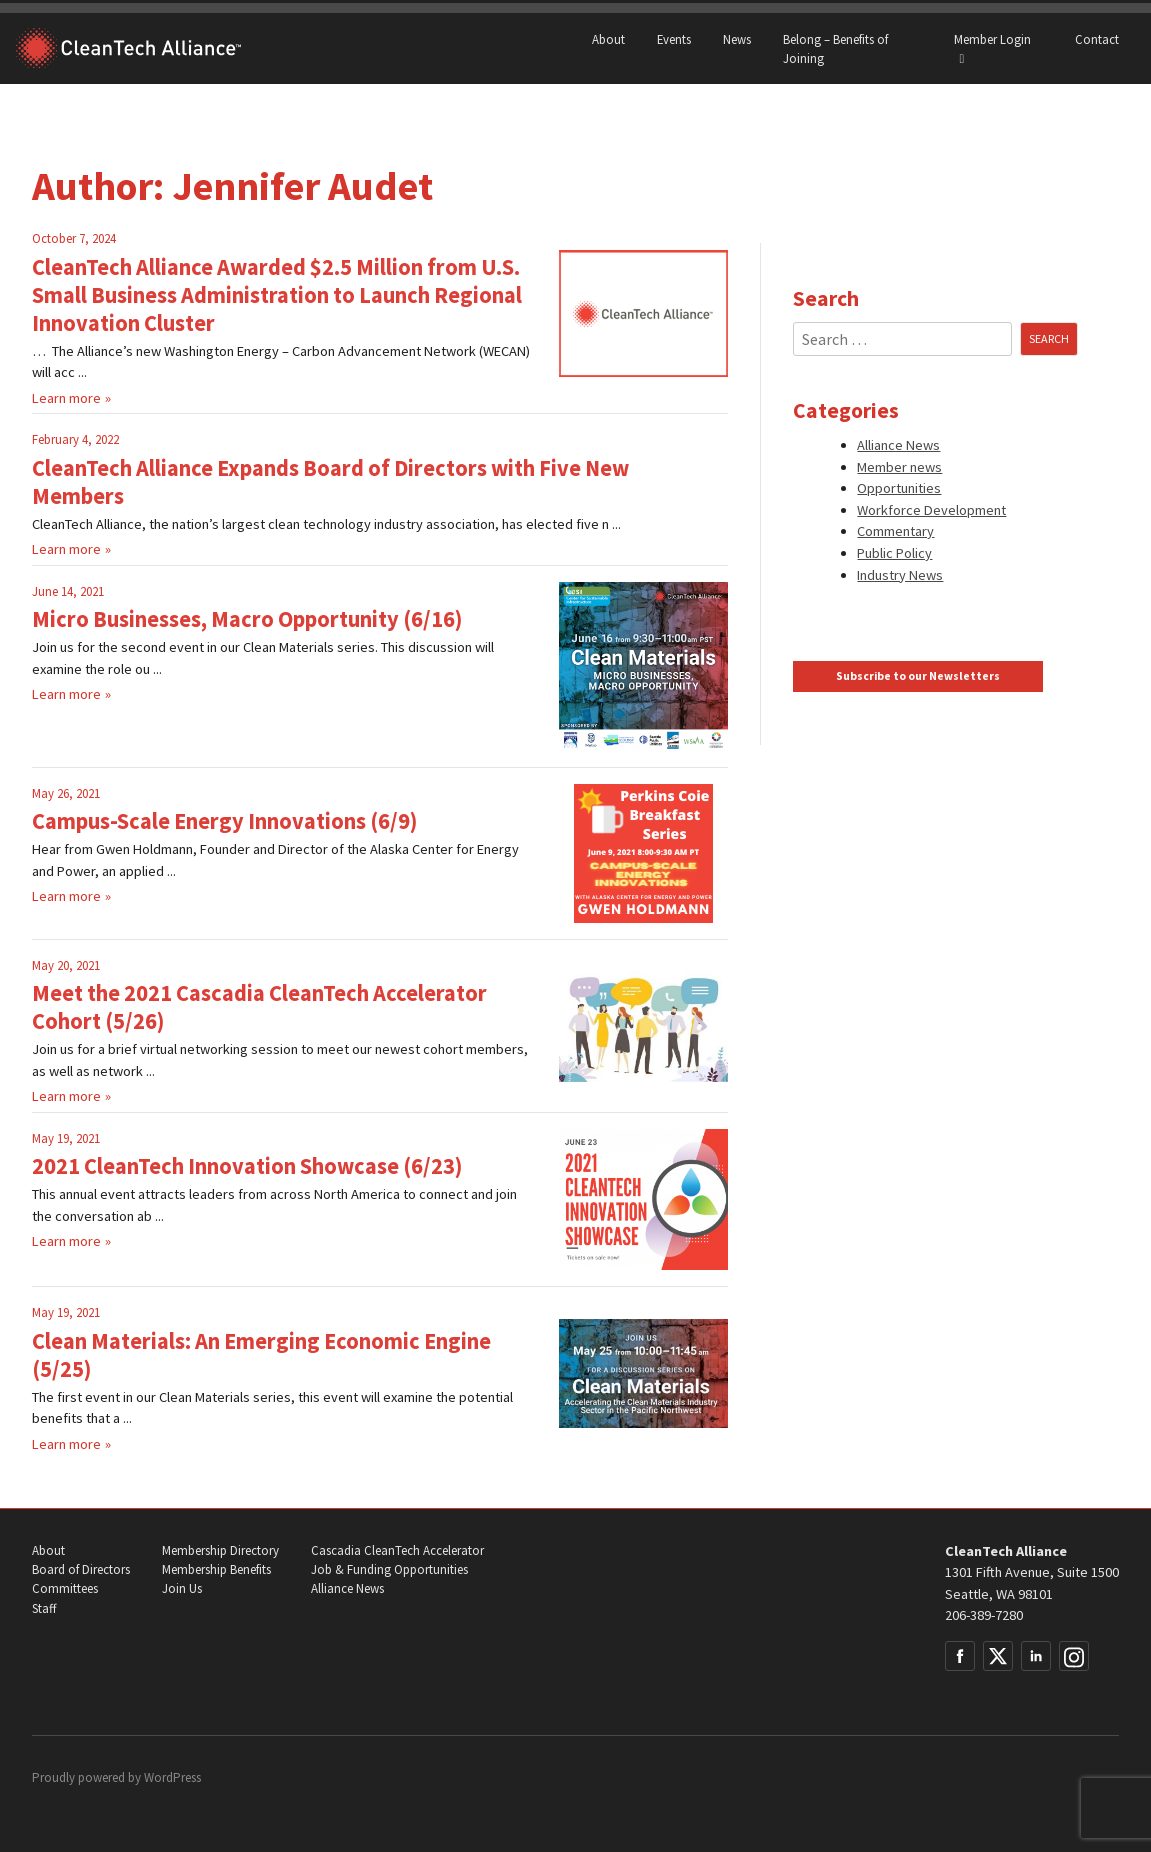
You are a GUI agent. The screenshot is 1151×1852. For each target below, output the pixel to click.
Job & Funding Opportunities (389, 1569)
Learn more (66, 398)
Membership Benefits (216, 1569)
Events (674, 39)
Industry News (900, 575)
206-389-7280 (984, 1615)
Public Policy (894, 553)
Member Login (992, 48)
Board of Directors (81, 1569)
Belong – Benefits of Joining (835, 48)
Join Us (182, 1588)
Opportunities (899, 488)
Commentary (895, 531)
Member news (899, 467)
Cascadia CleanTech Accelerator (397, 1550)
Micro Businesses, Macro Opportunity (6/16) (247, 619)
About (608, 39)
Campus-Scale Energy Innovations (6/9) (224, 821)
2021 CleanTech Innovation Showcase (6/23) (247, 1166)
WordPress (172, 1777)
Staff (44, 1608)
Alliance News (898, 445)
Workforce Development (931, 510)
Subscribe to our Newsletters (918, 676)
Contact (1097, 39)
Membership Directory (220, 1550)
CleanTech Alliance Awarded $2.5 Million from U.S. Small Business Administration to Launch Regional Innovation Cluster (277, 295)
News (737, 39)
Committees (65, 1588)
